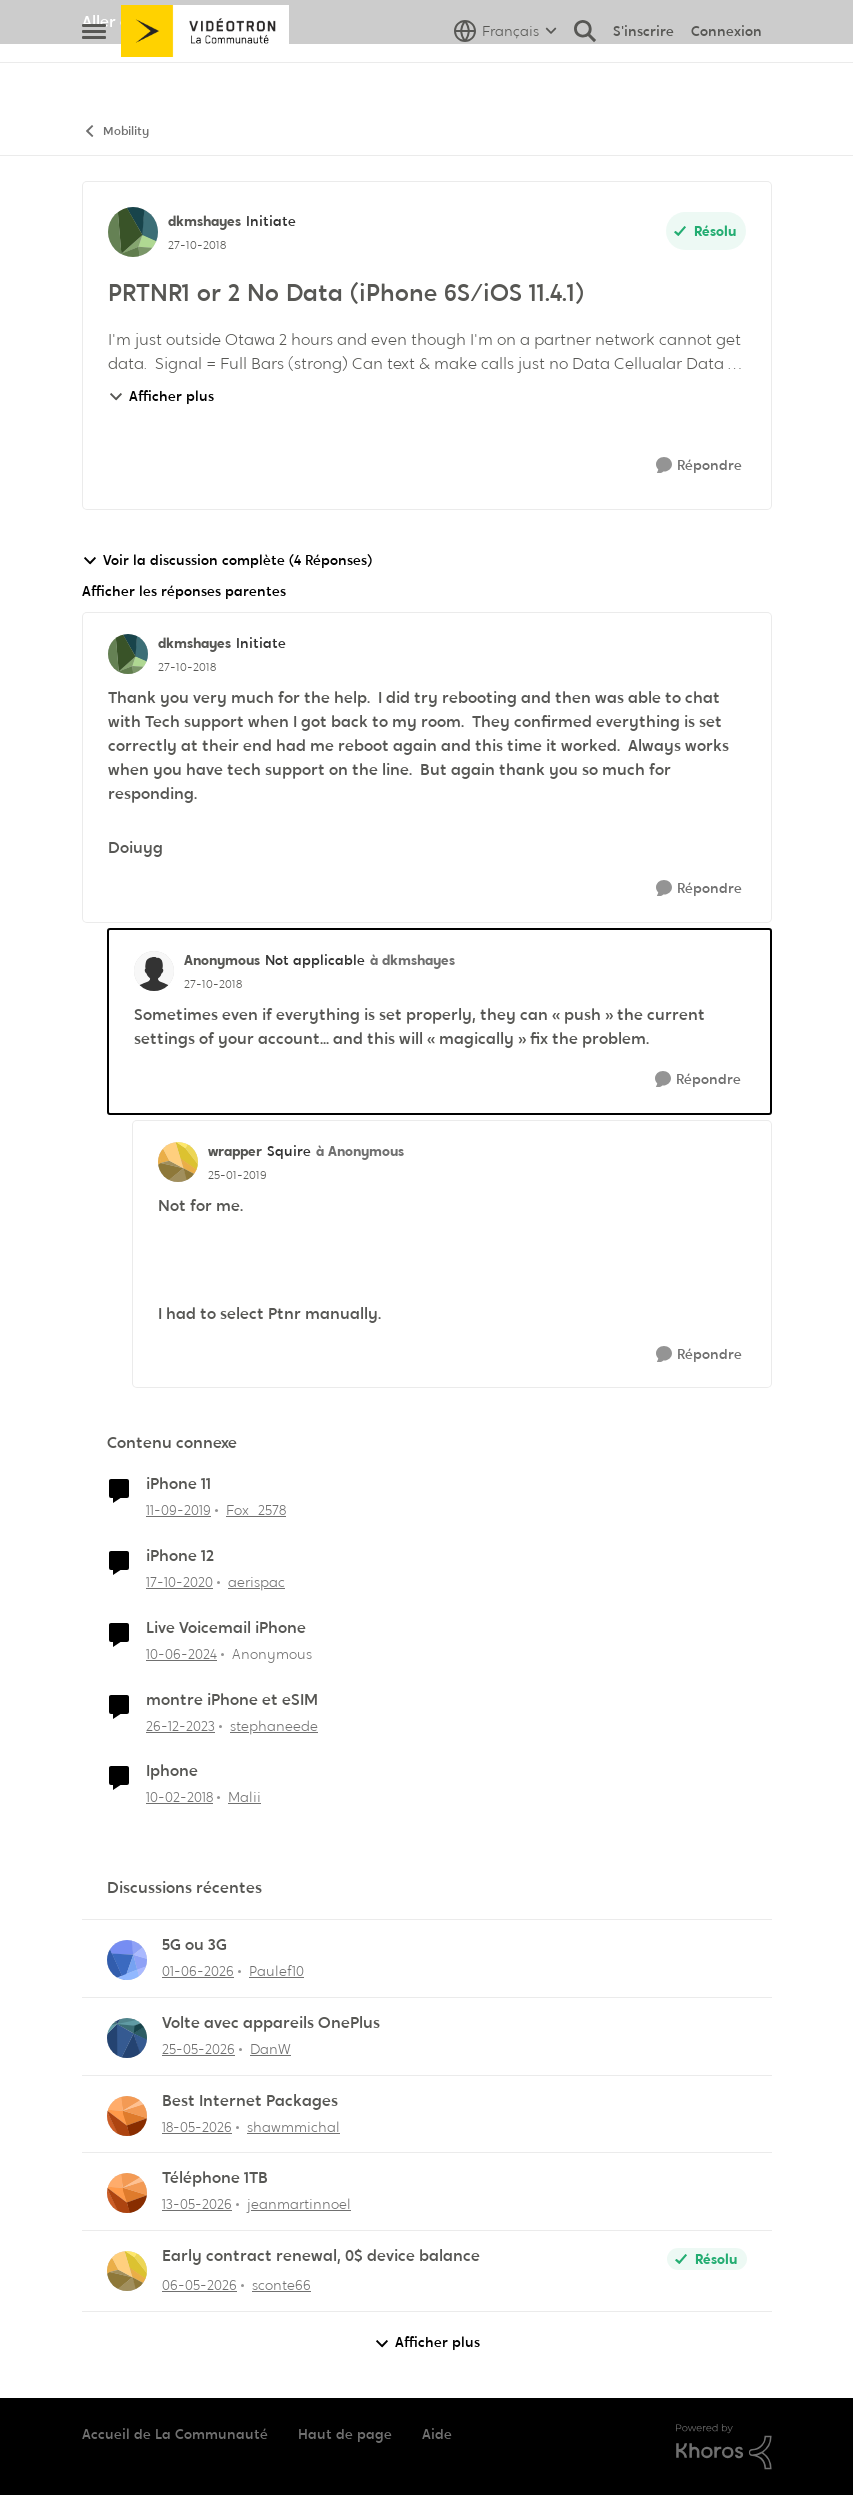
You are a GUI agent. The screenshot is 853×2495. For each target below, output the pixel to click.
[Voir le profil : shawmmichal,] (127, 2116)
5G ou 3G (194, 1945)
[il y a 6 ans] (178, 1510)
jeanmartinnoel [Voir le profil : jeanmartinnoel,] (299, 2204)
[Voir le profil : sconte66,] (127, 2271)
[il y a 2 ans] (181, 1654)
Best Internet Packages (250, 2101)
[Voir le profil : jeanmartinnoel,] (127, 2193)
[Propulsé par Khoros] (724, 2447)
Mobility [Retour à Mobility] (115, 131)
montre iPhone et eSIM (232, 1700)
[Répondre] (699, 465)
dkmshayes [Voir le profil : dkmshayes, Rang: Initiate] (204, 221)
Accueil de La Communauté (175, 2434)
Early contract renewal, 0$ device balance (321, 2256)
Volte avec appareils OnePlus (271, 2023)
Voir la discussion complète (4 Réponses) (227, 560)
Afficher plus (161, 396)
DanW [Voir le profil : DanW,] (270, 2049)
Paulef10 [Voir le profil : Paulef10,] (276, 1971)
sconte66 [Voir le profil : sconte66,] (281, 2285)
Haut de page (345, 2434)
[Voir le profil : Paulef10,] (127, 1960)
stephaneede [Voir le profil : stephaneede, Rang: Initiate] (274, 1725)
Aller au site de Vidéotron (177, 21)
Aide (437, 2434)
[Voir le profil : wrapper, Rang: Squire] (178, 1162)
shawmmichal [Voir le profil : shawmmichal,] (293, 2126)
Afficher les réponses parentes (184, 591)
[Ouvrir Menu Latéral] (94, 75)
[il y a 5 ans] (179, 1582)
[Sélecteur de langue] (505, 75)
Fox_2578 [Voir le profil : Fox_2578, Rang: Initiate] (256, 1510)
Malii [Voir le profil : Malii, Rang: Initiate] (244, 1797)
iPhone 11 (178, 1484)
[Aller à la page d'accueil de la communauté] (205, 75)
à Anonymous (360, 1151)
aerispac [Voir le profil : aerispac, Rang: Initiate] (256, 1582)
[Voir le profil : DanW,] (127, 2038)
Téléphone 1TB (215, 2178)
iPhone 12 (180, 1556)
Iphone (172, 1771)
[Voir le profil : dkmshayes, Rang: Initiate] (133, 232)
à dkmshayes (412, 960)
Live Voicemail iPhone (226, 1628)
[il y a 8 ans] (179, 1797)
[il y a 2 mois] (198, 1971)
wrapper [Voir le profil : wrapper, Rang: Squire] (235, 1151)
